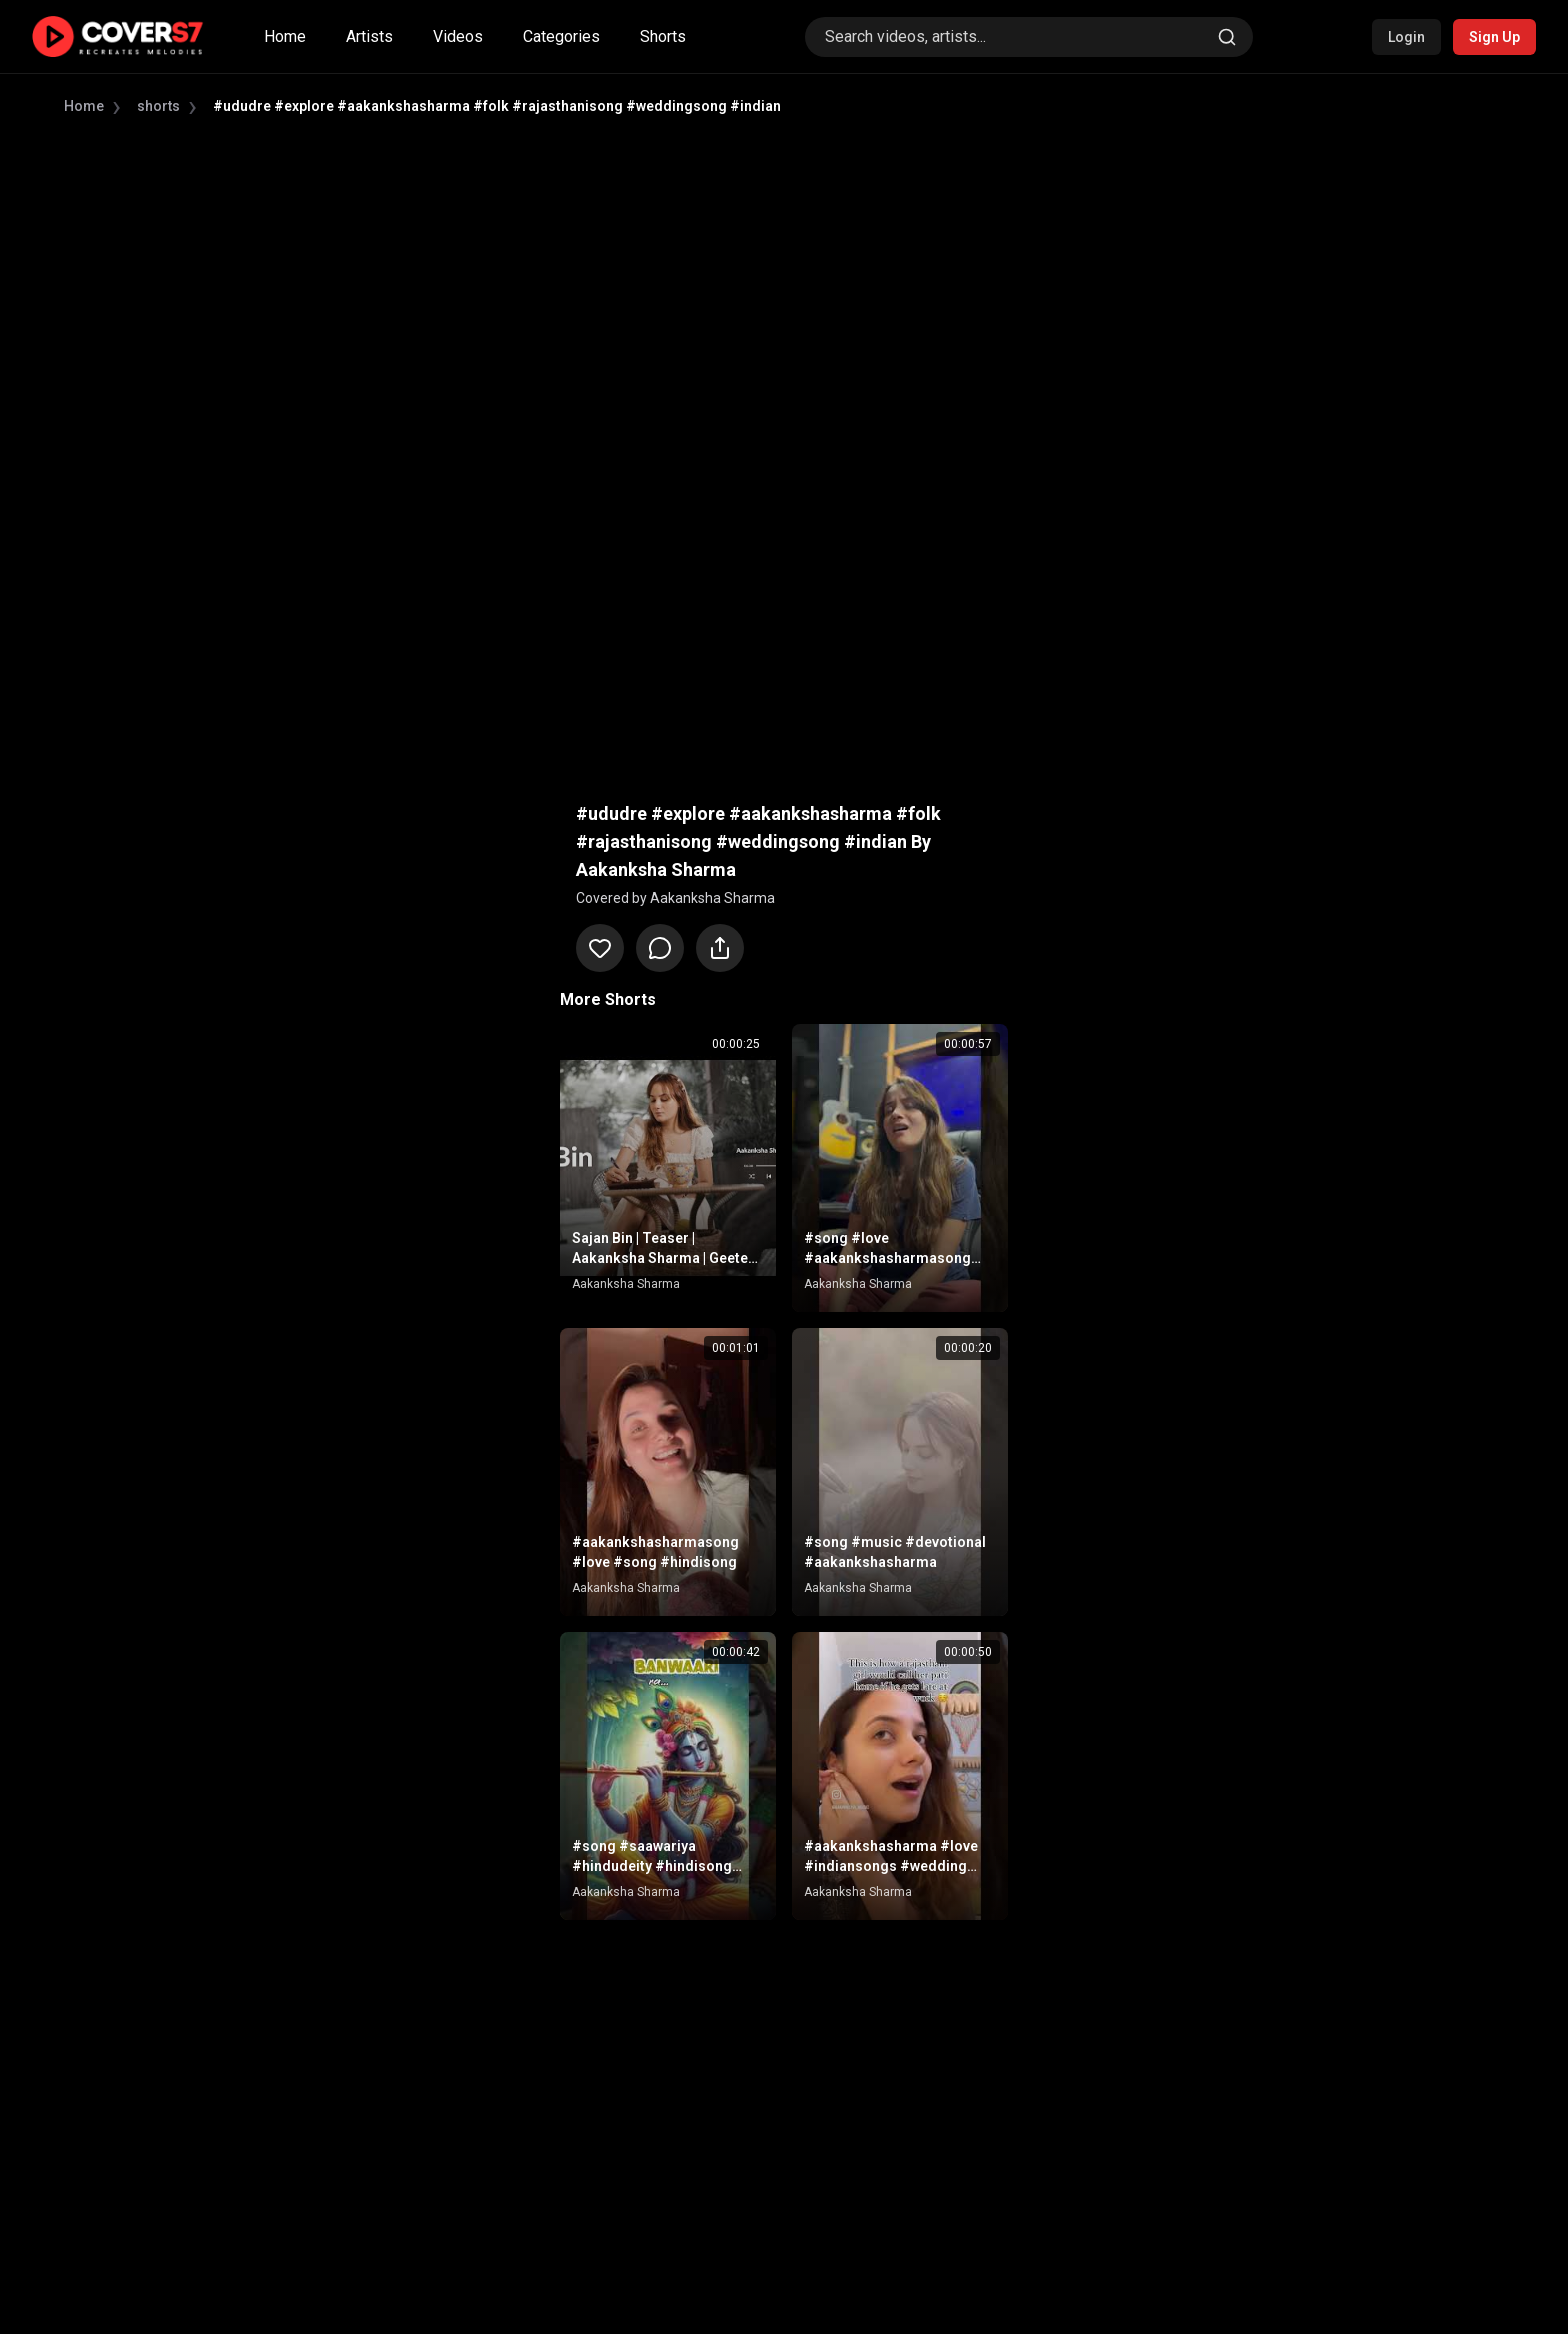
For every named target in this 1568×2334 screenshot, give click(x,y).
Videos (458, 36)
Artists (369, 36)
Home (285, 36)
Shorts (663, 36)
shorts (158, 106)
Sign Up (1494, 37)
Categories (561, 36)
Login (1406, 37)
